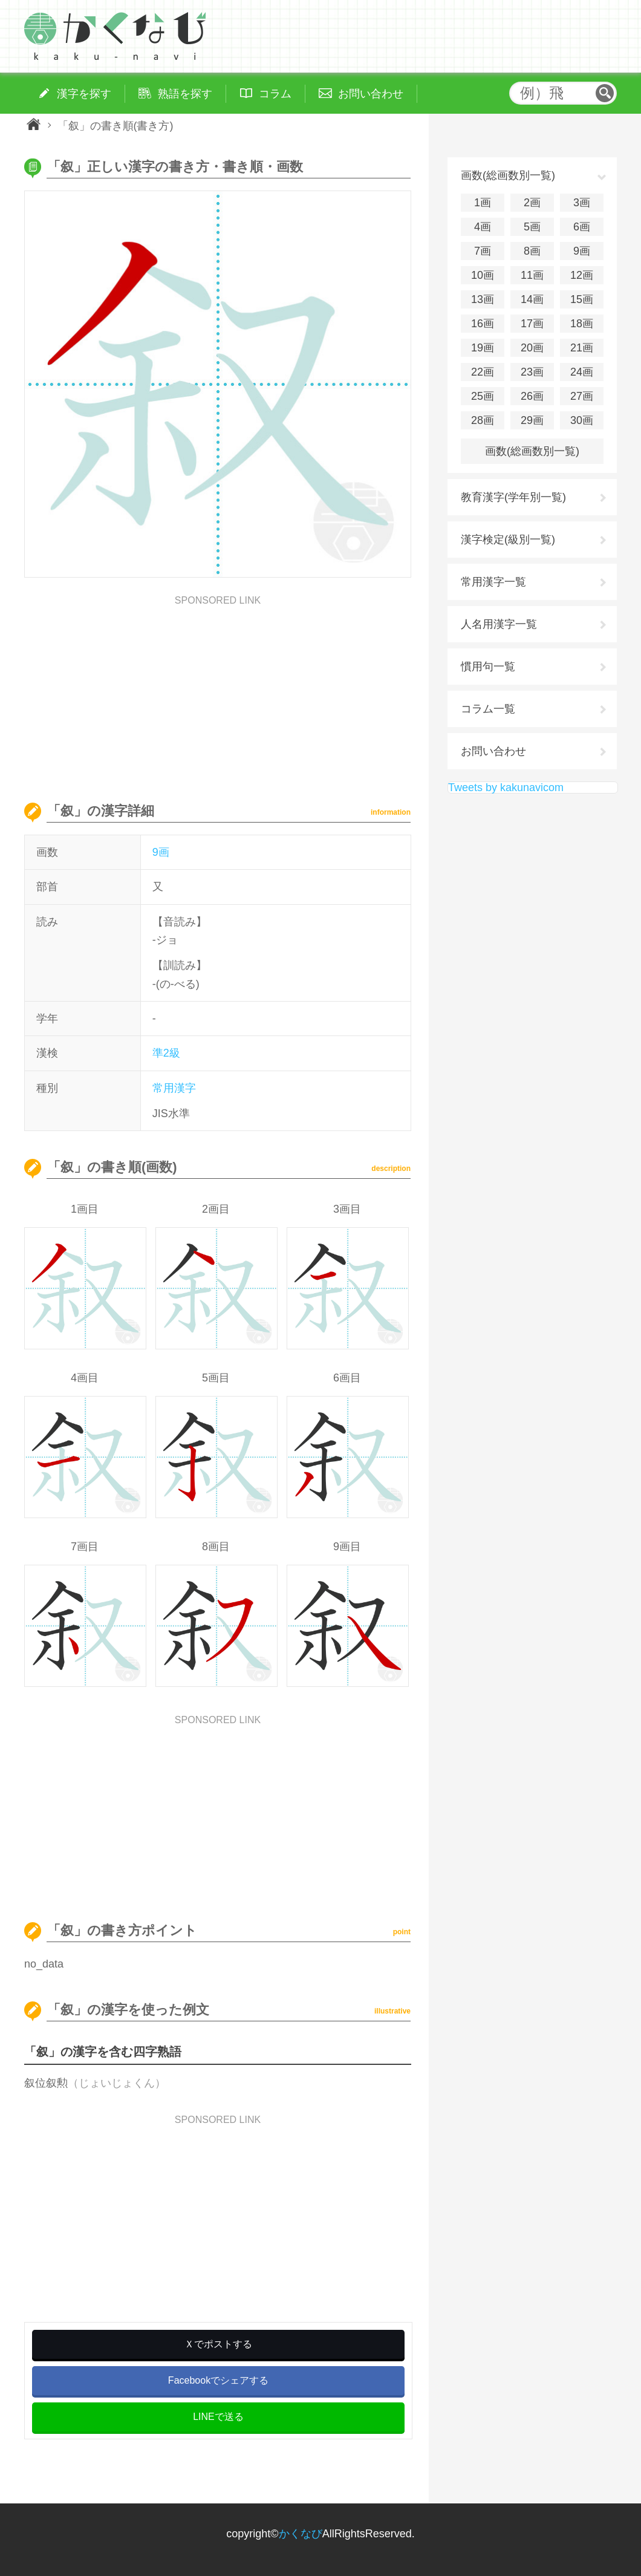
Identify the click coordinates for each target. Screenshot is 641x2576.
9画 (160, 852)
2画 (532, 203)
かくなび (300, 2534)
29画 (532, 420)
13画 (482, 299)
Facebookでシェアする (218, 2380)
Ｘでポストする (218, 2344)
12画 (581, 275)
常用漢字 (174, 1088)
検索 (605, 93)
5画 (532, 227)
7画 (482, 251)
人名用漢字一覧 (499, 624)
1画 (482, 203)
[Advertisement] (217, 690)
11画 (532, 275)
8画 (532, 251)
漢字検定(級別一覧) (508, 539)
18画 (581, 324)
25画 (482, 396)
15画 (581, 299)
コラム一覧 (488, 709)
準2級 (166, 1053)
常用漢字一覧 (493, 582)
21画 (581, 348)
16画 (482, 324)
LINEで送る (218, 2416)
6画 (581, 227)
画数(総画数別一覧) (532, 451)
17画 (532, 324)
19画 (482, 348)
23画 (532, 372)
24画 (581, 372)
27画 (581, 396)
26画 (532, 396)
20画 (532, 348)
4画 (482, 227)
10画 (482, 275)
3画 (581, 203)
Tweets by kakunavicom (506, 787)
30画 (581, 420)
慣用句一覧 (488, 666)
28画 (482, 420)
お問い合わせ (493, 751)
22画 (482, 372)
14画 (532, 299)
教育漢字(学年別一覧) (513, 497)
